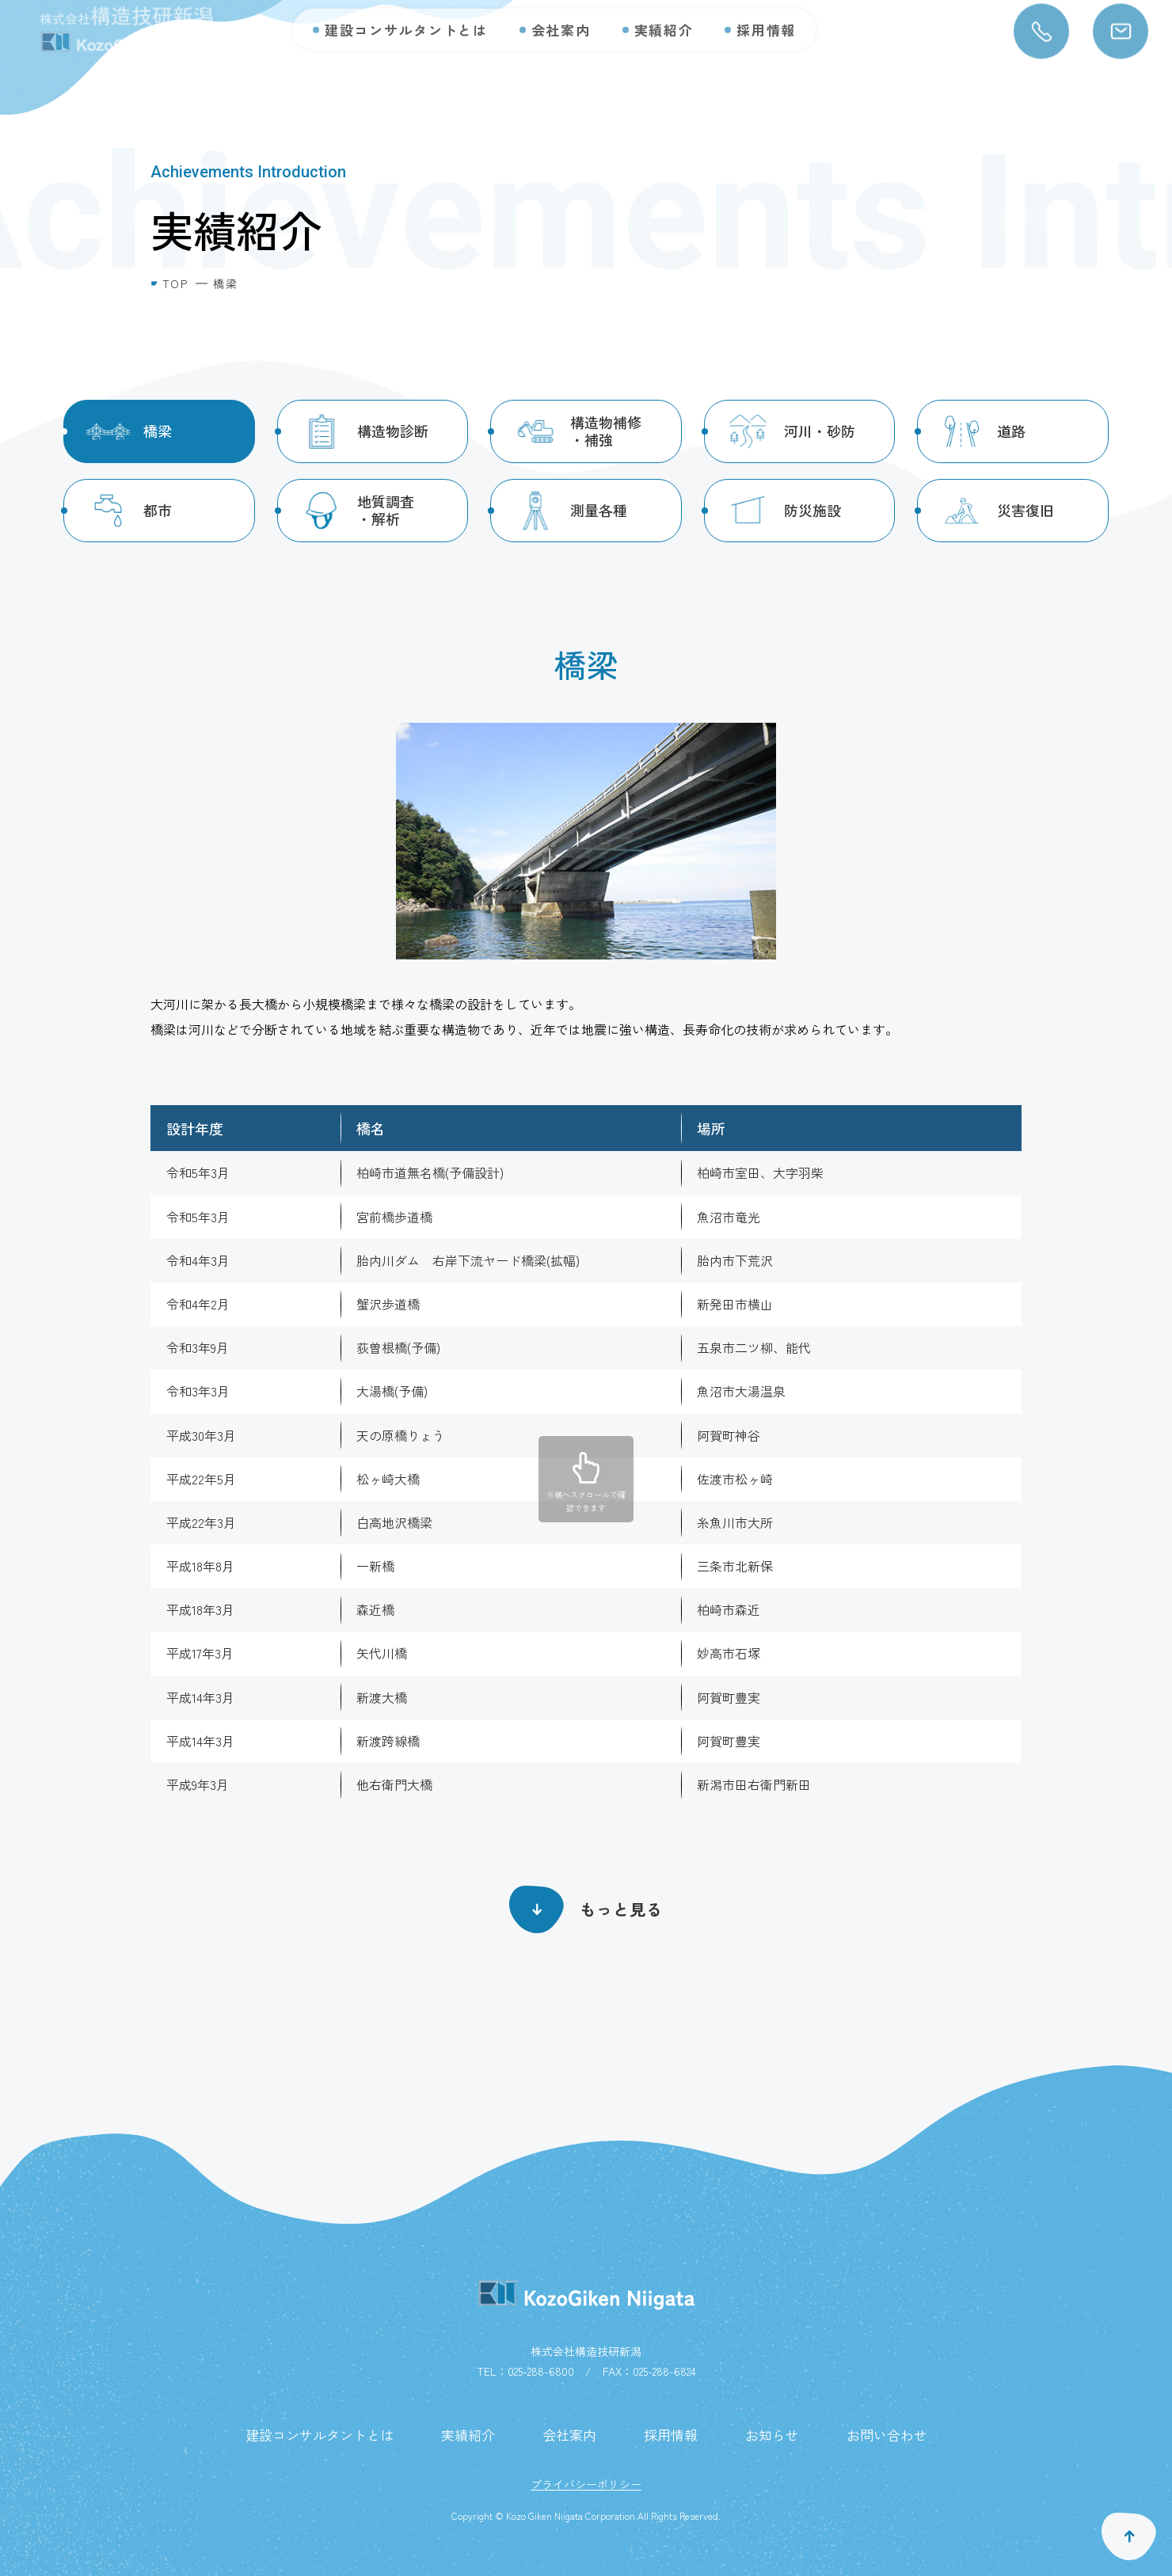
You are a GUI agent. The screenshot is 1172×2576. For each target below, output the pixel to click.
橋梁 (157, 430)
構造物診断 (392, 430)
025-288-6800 (541, 2371)
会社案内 (561, 16)
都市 (157, 510)
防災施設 (812, 510)
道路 (1011, 430)
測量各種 (598, 510)
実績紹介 (664, 16)
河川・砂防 (819, 430)
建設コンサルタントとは (406, 16)
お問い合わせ (887, 2434)
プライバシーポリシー (586, 2484)
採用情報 (766, 16)
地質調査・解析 (385, 510)
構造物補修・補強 (605, 431)
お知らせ (772, 2434)
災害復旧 (1025, 510)
